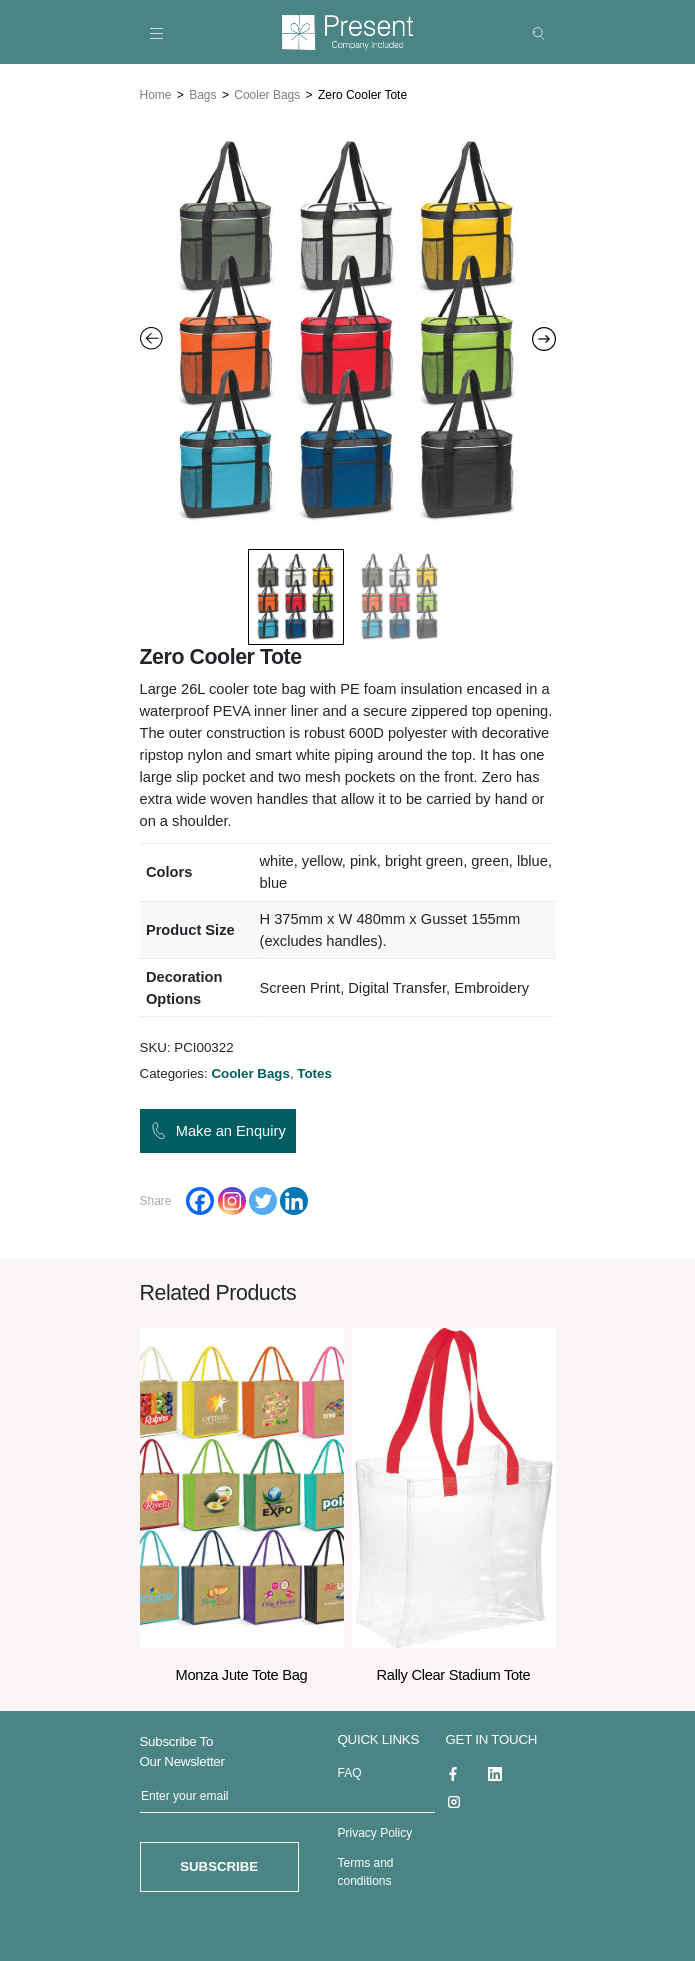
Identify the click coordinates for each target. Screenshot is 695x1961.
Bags (202, 92)
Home (156, 92)
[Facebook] (200, 1198)
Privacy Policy (375, 1830)
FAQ (350, 1770)
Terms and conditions (366, 1869)
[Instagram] (232, 1198)
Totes (314, 1070)
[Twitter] (263, 1198)
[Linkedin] (294, 1198)
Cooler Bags (267, 92)
